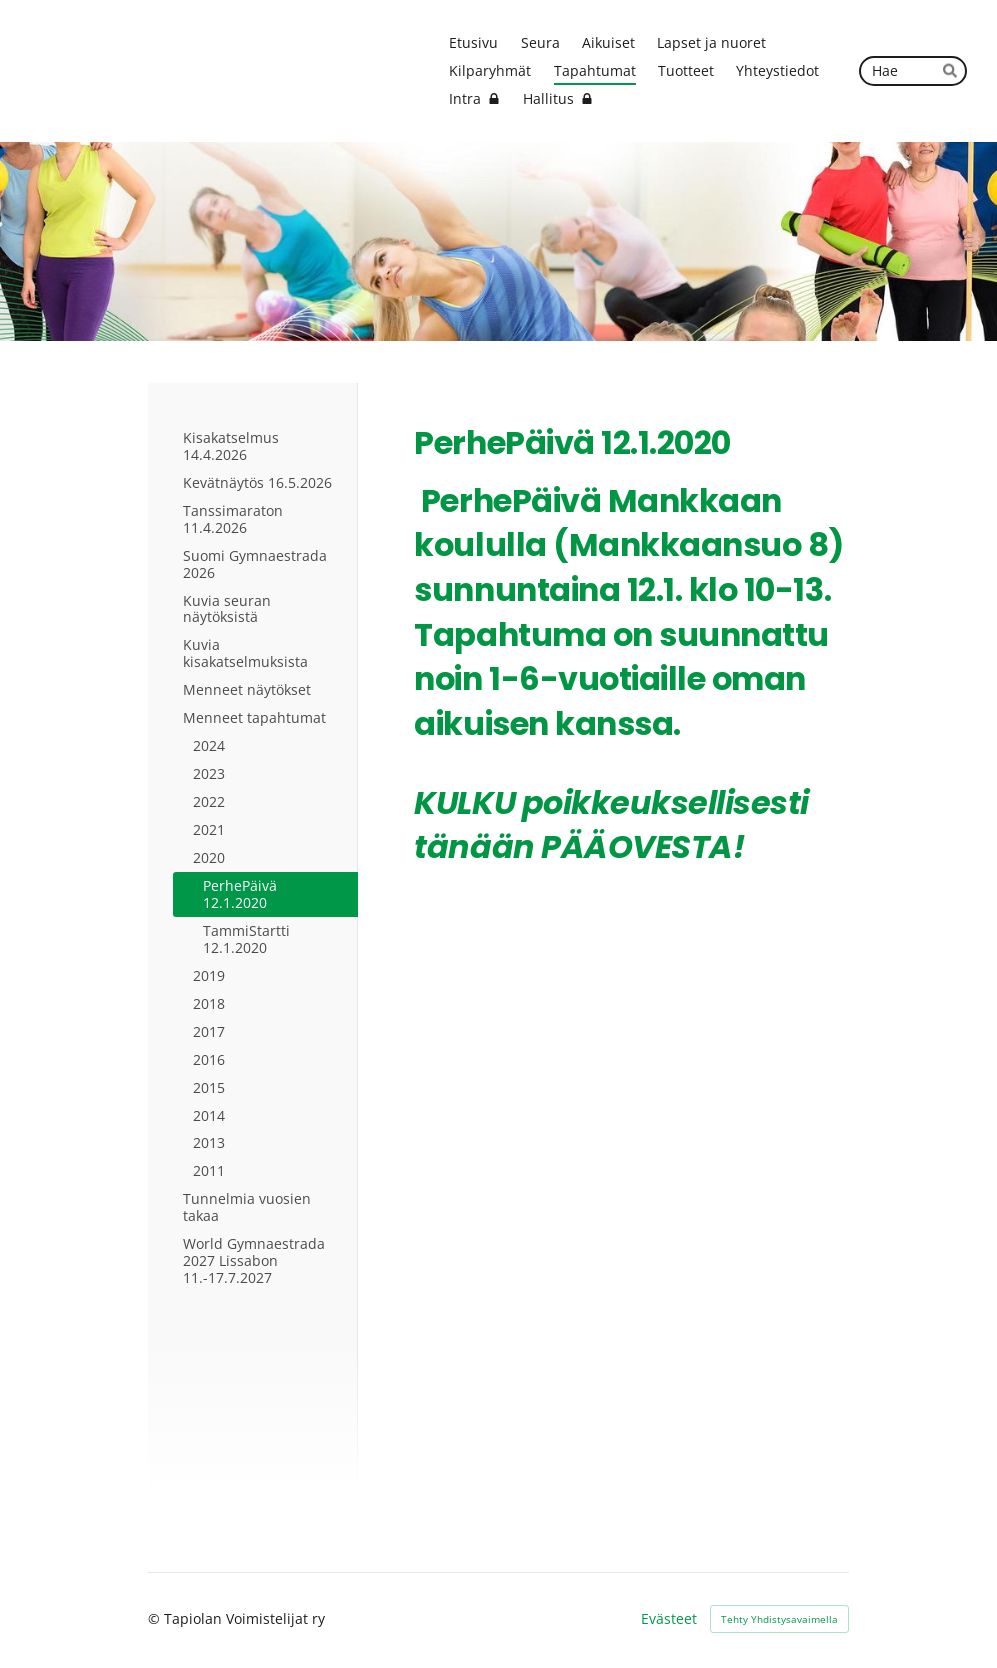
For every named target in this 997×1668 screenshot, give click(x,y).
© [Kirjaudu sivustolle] (156, 1618)
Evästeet (669, 1619)
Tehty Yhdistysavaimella (779, 1619)
